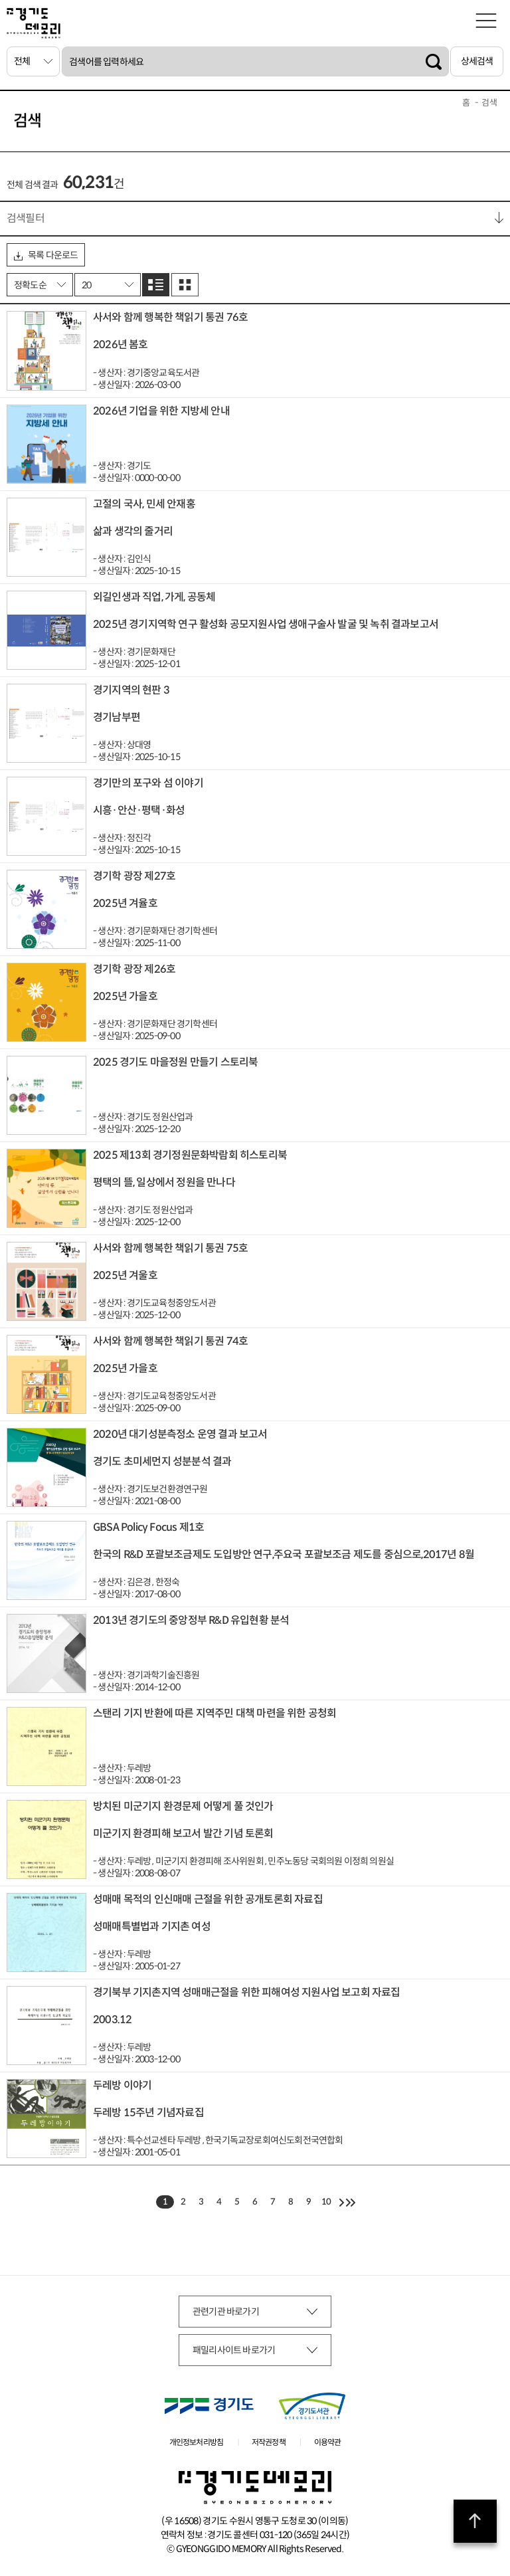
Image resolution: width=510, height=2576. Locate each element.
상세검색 (477, 61)
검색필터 (25, 218)
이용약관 (327, 2442)
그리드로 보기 (185, 284)
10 (326, 2201)
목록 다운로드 (46, 255)
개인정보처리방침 (196, 2442)
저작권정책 (269, 2442)
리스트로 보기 (155, 284)
